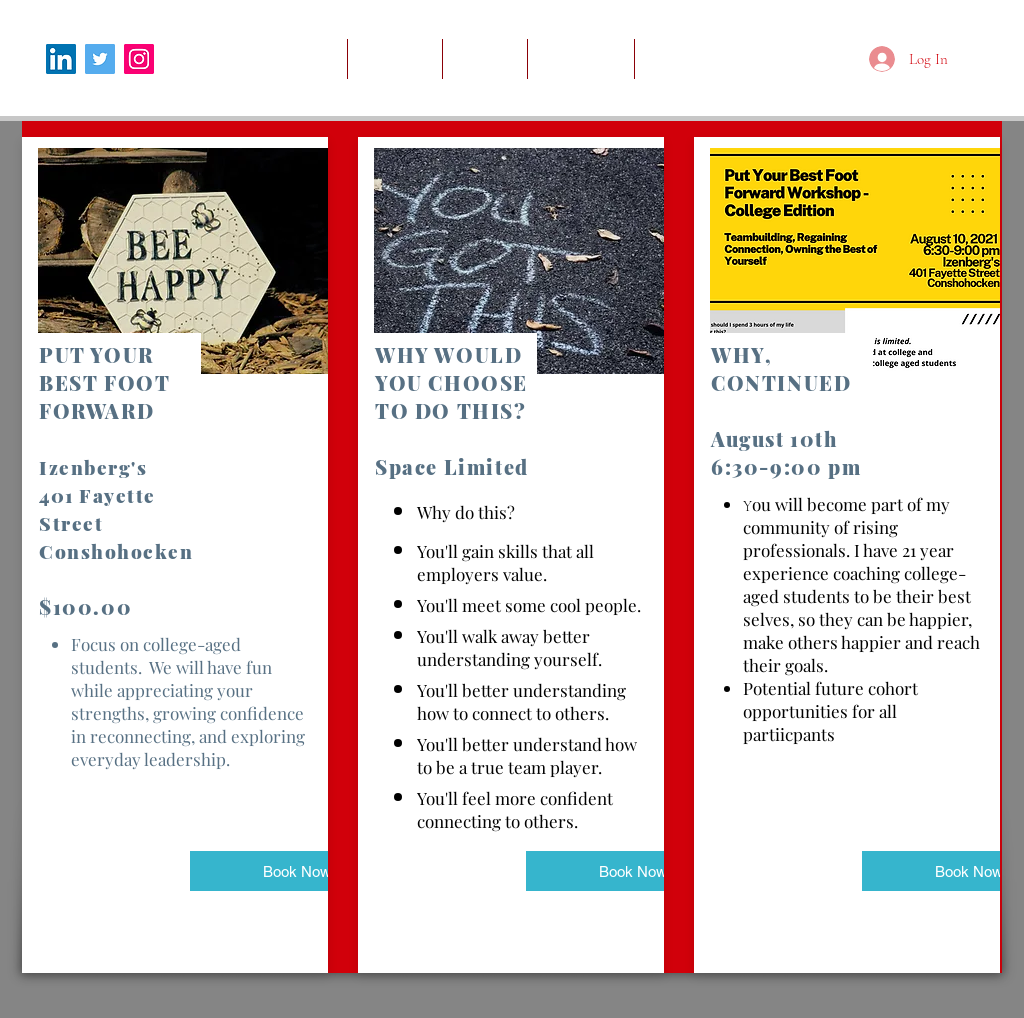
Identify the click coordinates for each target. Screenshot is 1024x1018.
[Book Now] (296, 871)
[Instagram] (139, 59)
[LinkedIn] (61, 59)
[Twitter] (100, 59)
